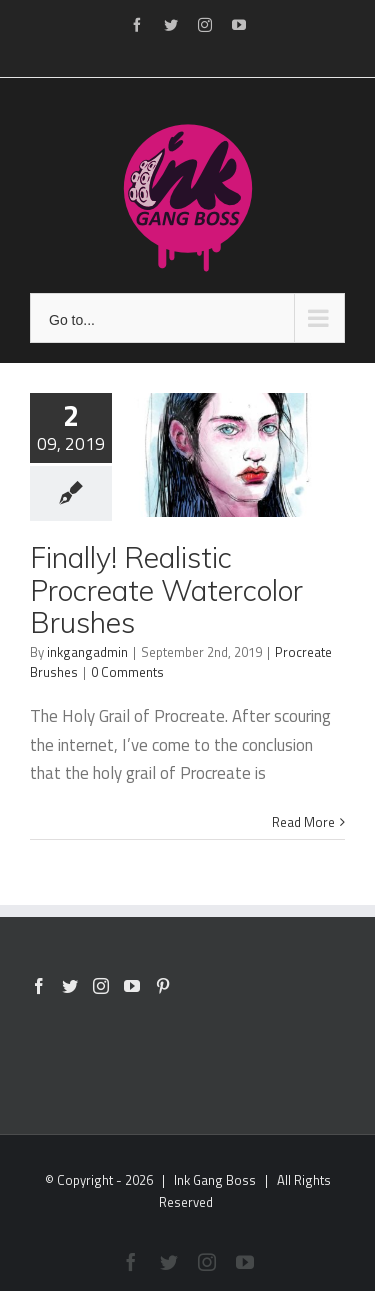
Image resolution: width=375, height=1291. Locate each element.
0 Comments (127, 672)
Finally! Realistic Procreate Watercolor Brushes (166, 589)
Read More (303, 822)
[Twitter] (70, 986)
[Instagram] (101, 986)
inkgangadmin (87, 652)
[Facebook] (39, 986)
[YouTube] (132, 986)
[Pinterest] (163, 986)
